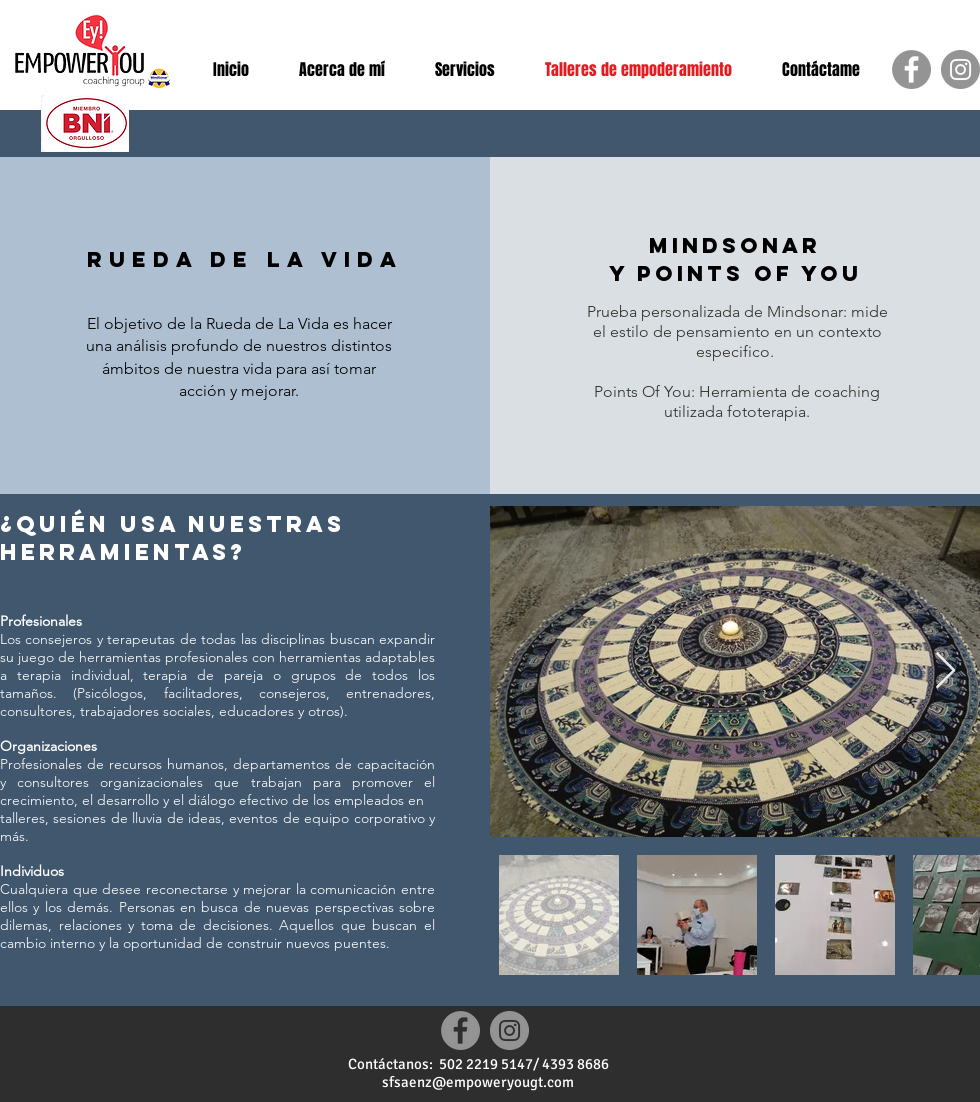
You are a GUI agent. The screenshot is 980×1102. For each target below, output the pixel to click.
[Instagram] (960, 69)
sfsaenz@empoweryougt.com (478, 1082)
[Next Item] (945, 671)
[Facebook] (911, 69)
